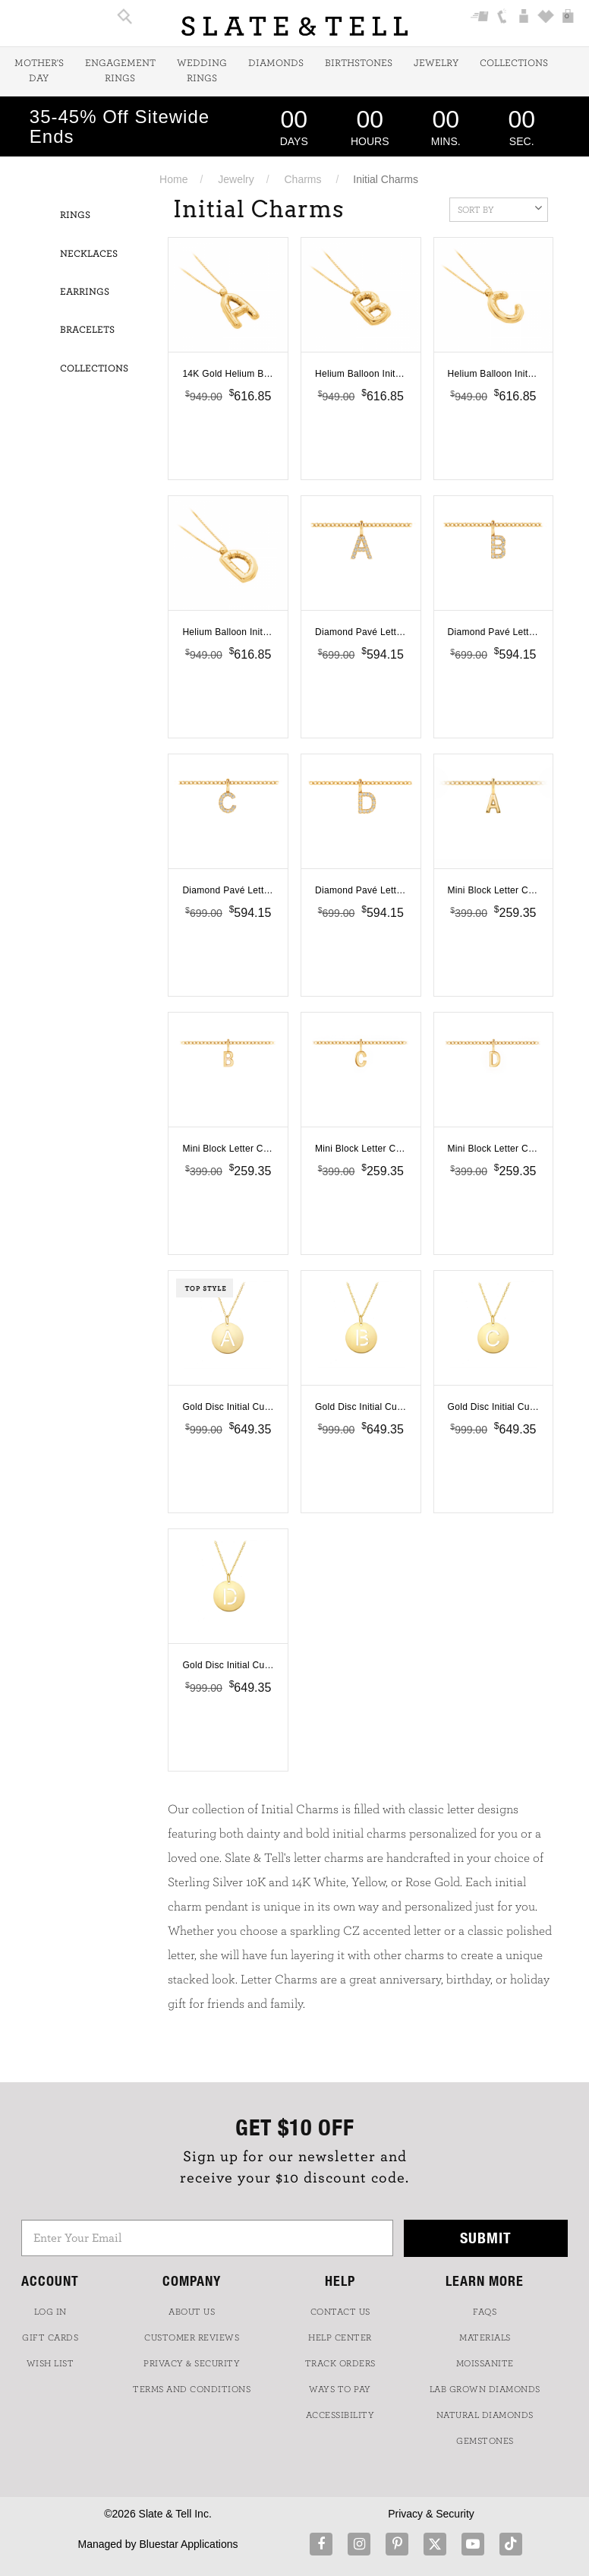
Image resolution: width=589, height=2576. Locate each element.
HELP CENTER (340, 2337)
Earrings (84, 292)
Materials (485, 2337)
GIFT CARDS (50, 2337)
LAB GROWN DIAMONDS (485, 2389)
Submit (486, 2237)
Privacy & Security (431, 2514)
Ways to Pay (340, 2389)
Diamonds (276, 63)
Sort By (500, 208)
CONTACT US (340, 2311)
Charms (303, 179)
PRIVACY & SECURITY (191, 2363)
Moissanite (485, 2363)
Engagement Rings (120, 71)
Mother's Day (39, 71)
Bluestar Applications (188, 2544)
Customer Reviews (191, 2337)
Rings (75, 215)
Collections (514, 63)
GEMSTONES (485, 2440)
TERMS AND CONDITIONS (191, 2389)
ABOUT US (192, 2311)
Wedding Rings (202, 71)
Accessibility (340, 2415)
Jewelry (436, 63)
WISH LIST (50, 2363)
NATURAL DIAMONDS (485, 2415)
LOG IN (50, 2311)
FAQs (484, 2311)
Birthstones (358, 63)
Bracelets (87, 330)
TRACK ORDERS (340, 2363)
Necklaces (89, 254)
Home (173, 179)
